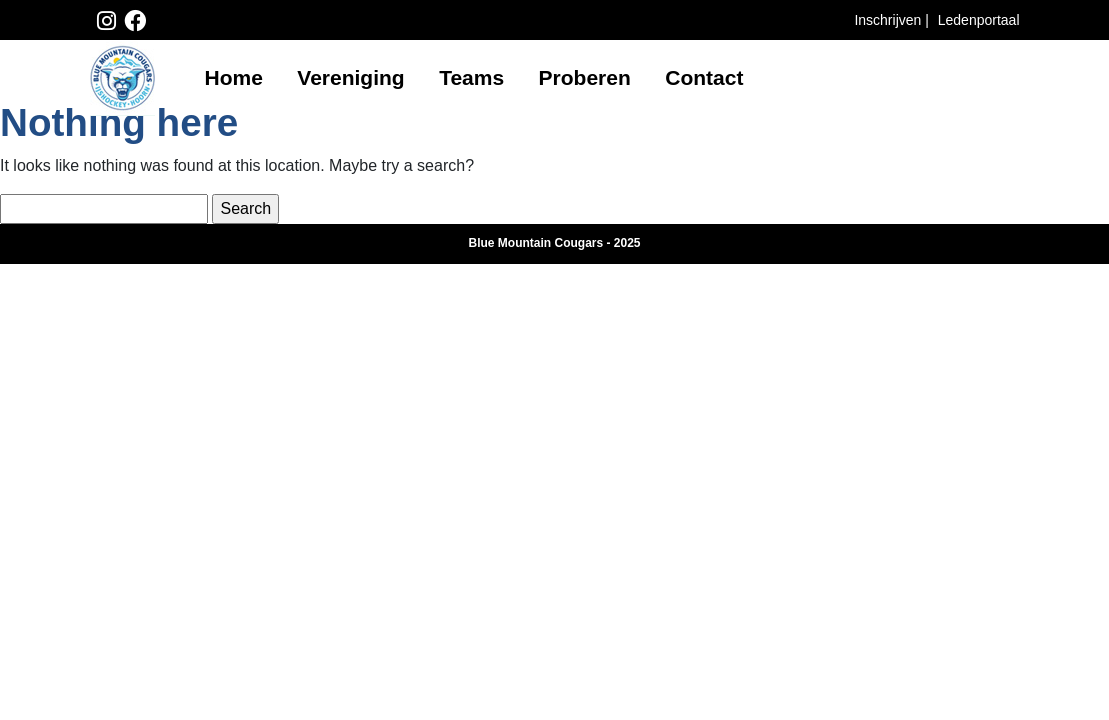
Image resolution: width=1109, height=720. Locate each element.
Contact (704, 77)
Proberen (585, 77)
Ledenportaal (979, 20)
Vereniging (350, 77)
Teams (471, 77)
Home (234, 77)
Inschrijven (889, 20)
